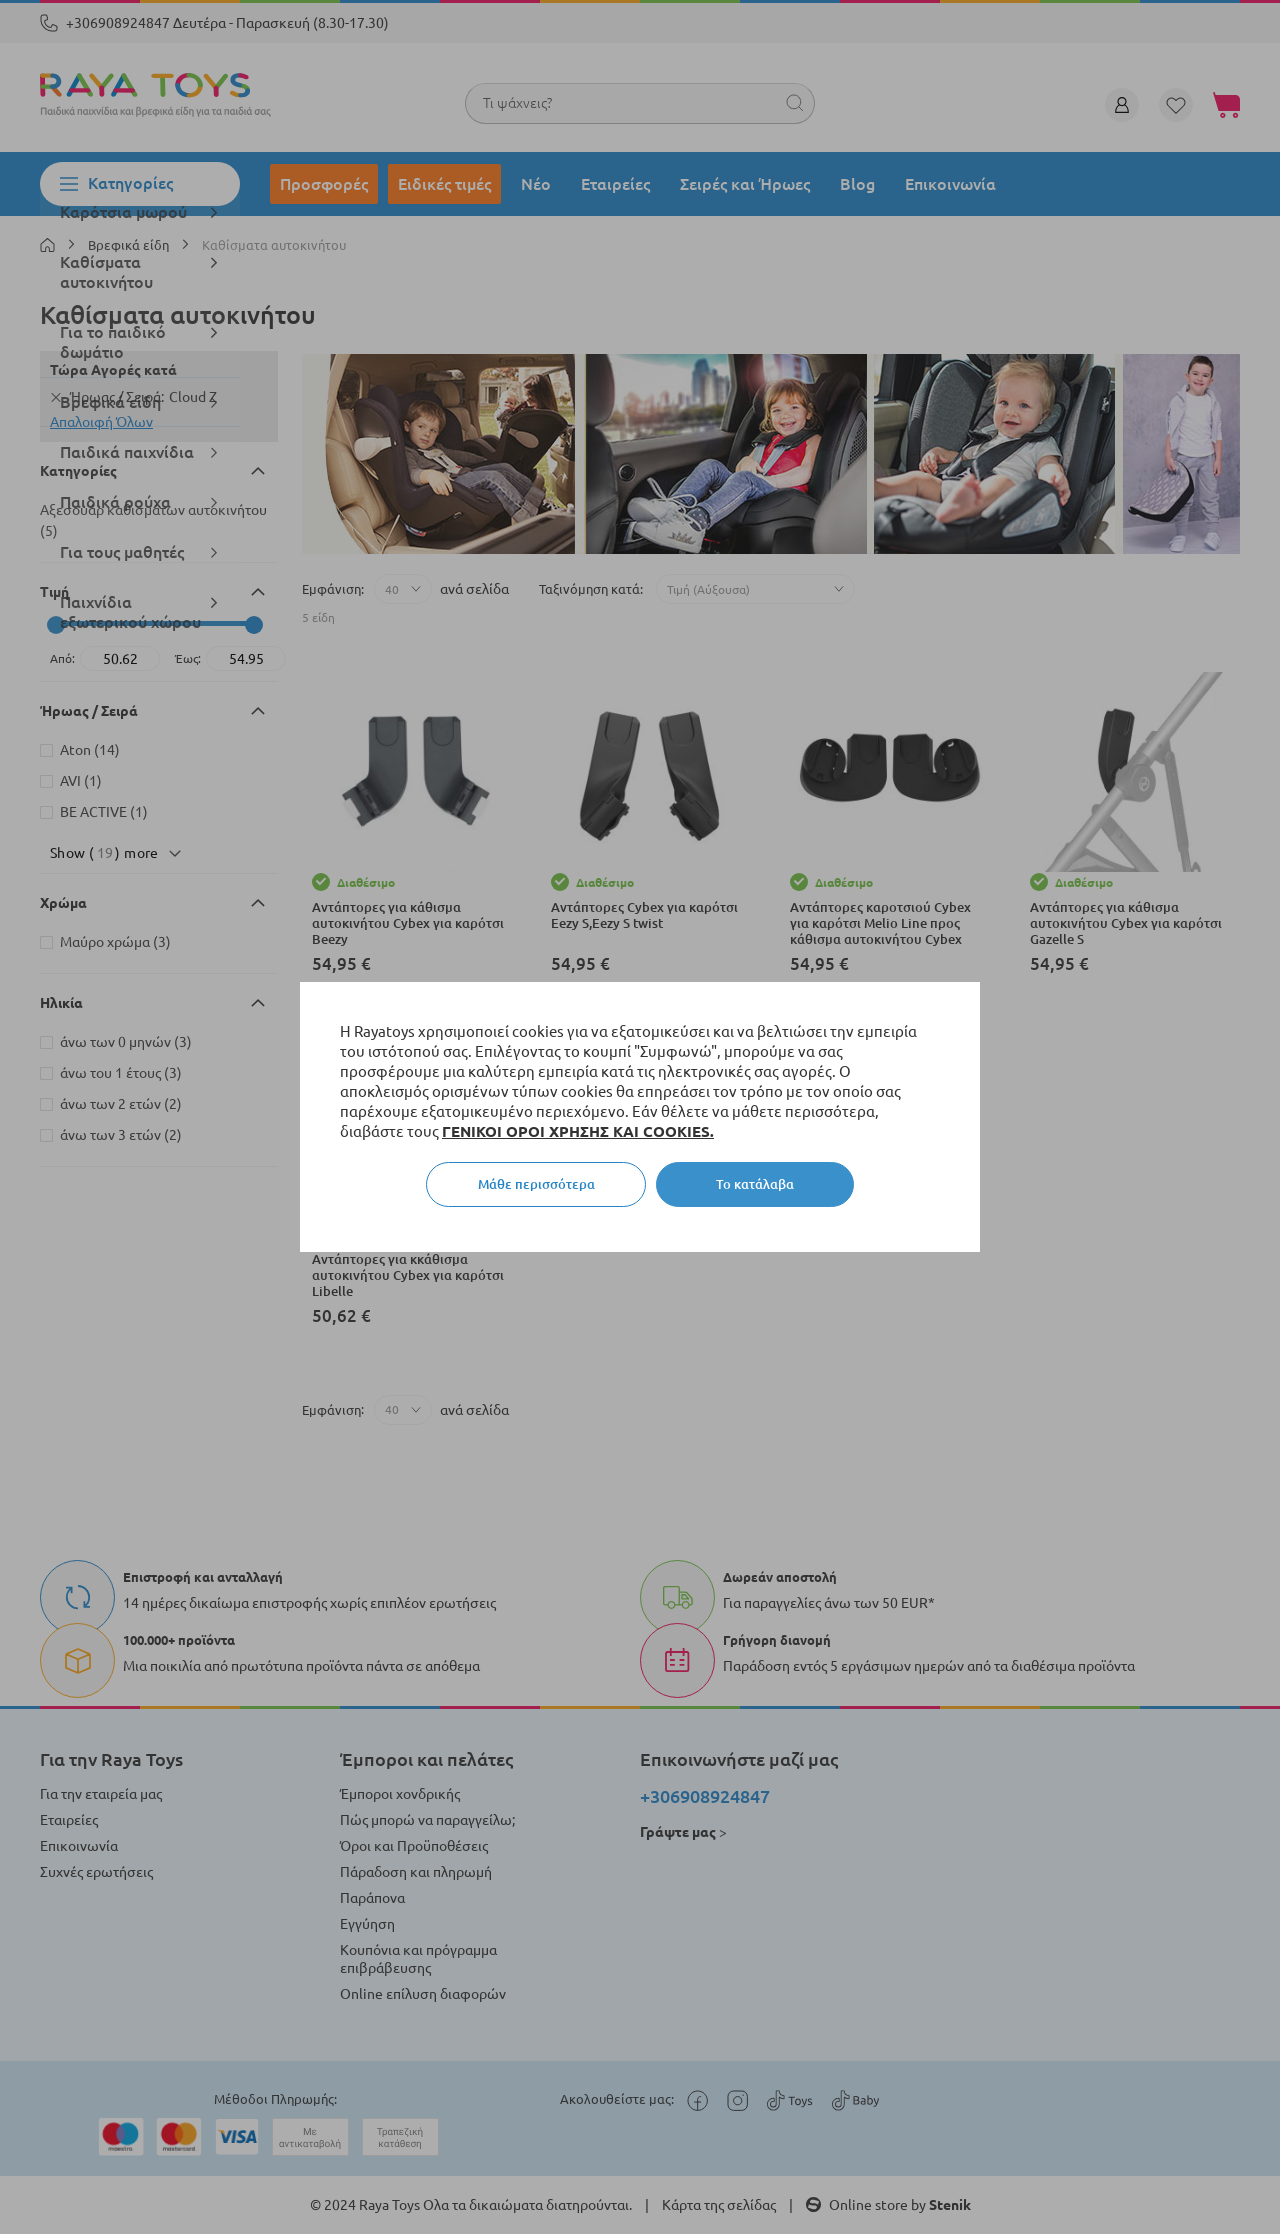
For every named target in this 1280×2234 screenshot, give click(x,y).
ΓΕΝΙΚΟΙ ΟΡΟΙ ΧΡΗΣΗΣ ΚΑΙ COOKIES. (578, 1131)
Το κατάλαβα (755, 1184)
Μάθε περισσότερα (536, 1184)
